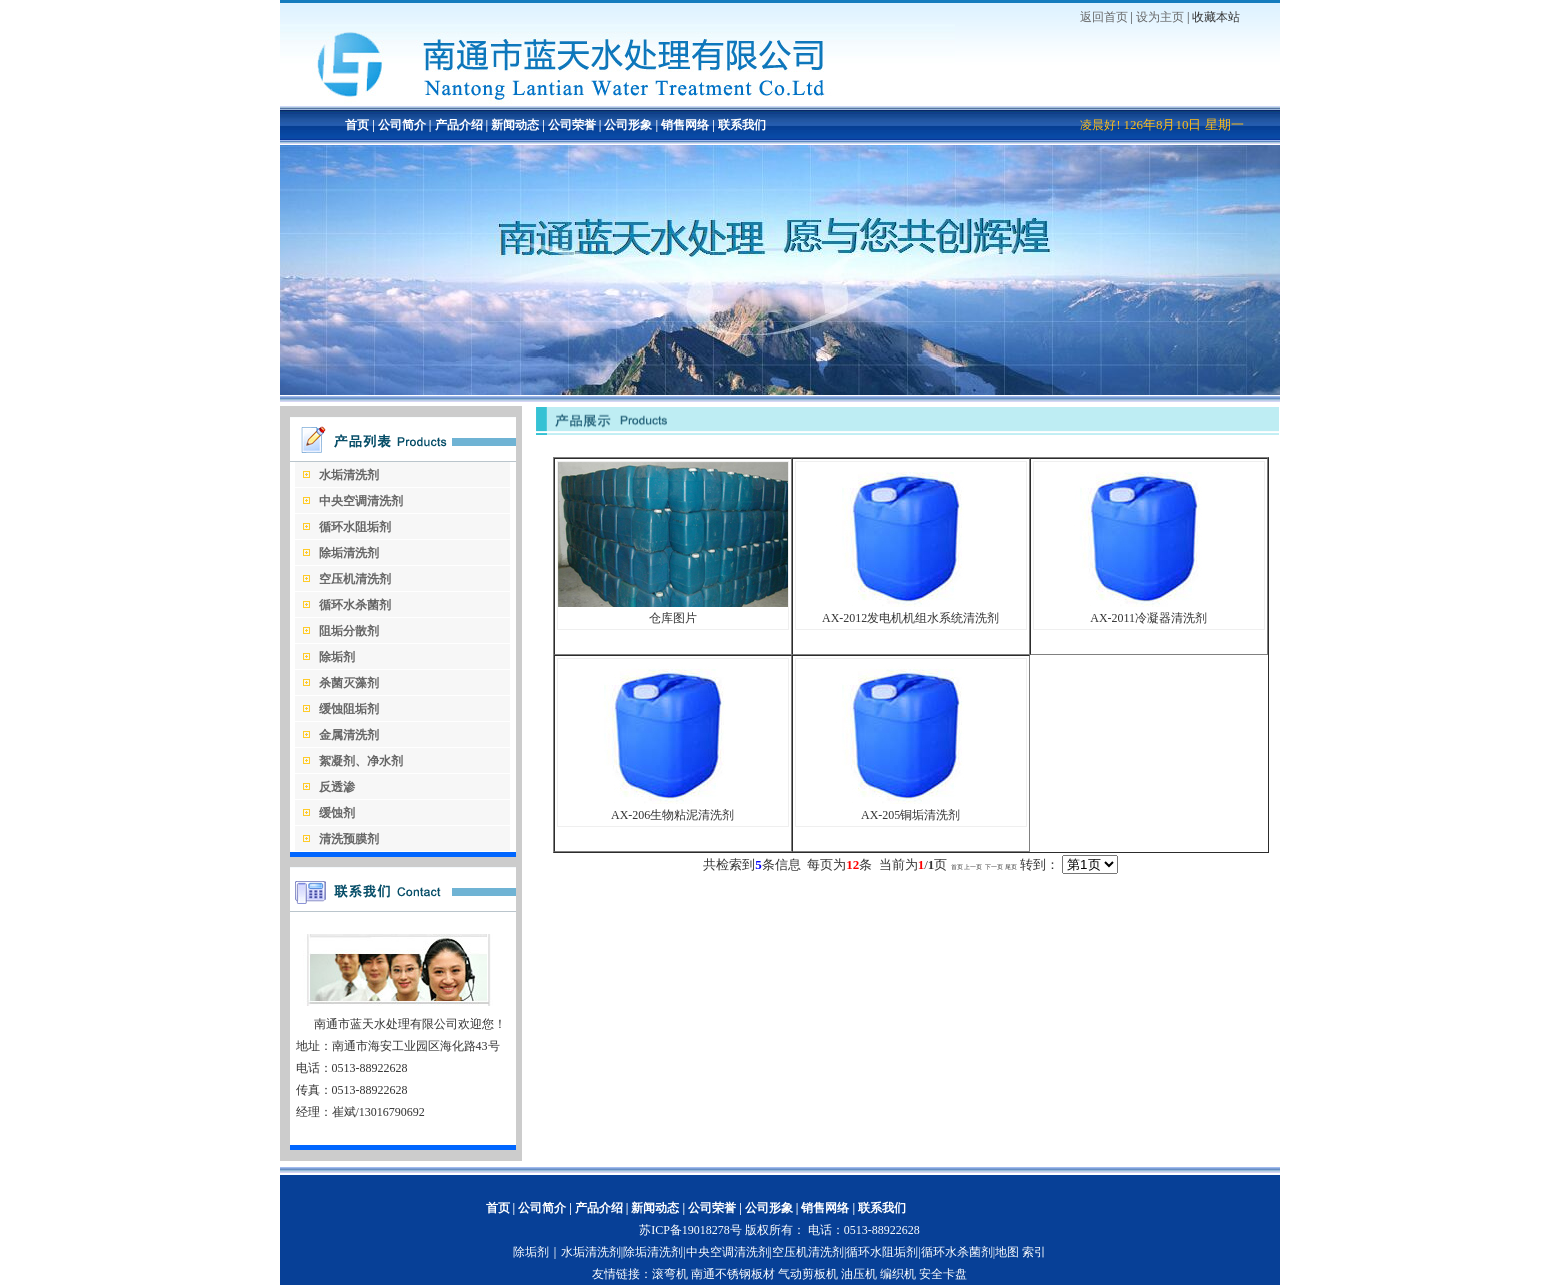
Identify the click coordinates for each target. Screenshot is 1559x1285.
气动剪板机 (808, 1274)
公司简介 (400, 125)
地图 (1007, 1252)
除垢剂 (531, 1252)
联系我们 (742, 125)
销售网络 (685, 125)
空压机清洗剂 (808, 1252)
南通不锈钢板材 (733, 1274)
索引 (1034, 1252)
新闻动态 (515, 125)
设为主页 (1160, 17)
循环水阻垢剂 (882, 1252)
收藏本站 (1216, 17)
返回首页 (1104, 17)
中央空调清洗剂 (728, 1252)
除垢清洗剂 (653, 1252)
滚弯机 (670, 1274)
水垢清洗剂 (591, 1252)
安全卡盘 (943, 1274)
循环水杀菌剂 (957, 1252)
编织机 (898, 1274)
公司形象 (628, 125)
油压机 (859, 1274)
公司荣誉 (572, 125)
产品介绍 (457, 125)
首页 (357, 125)
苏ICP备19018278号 (690, 1230)
